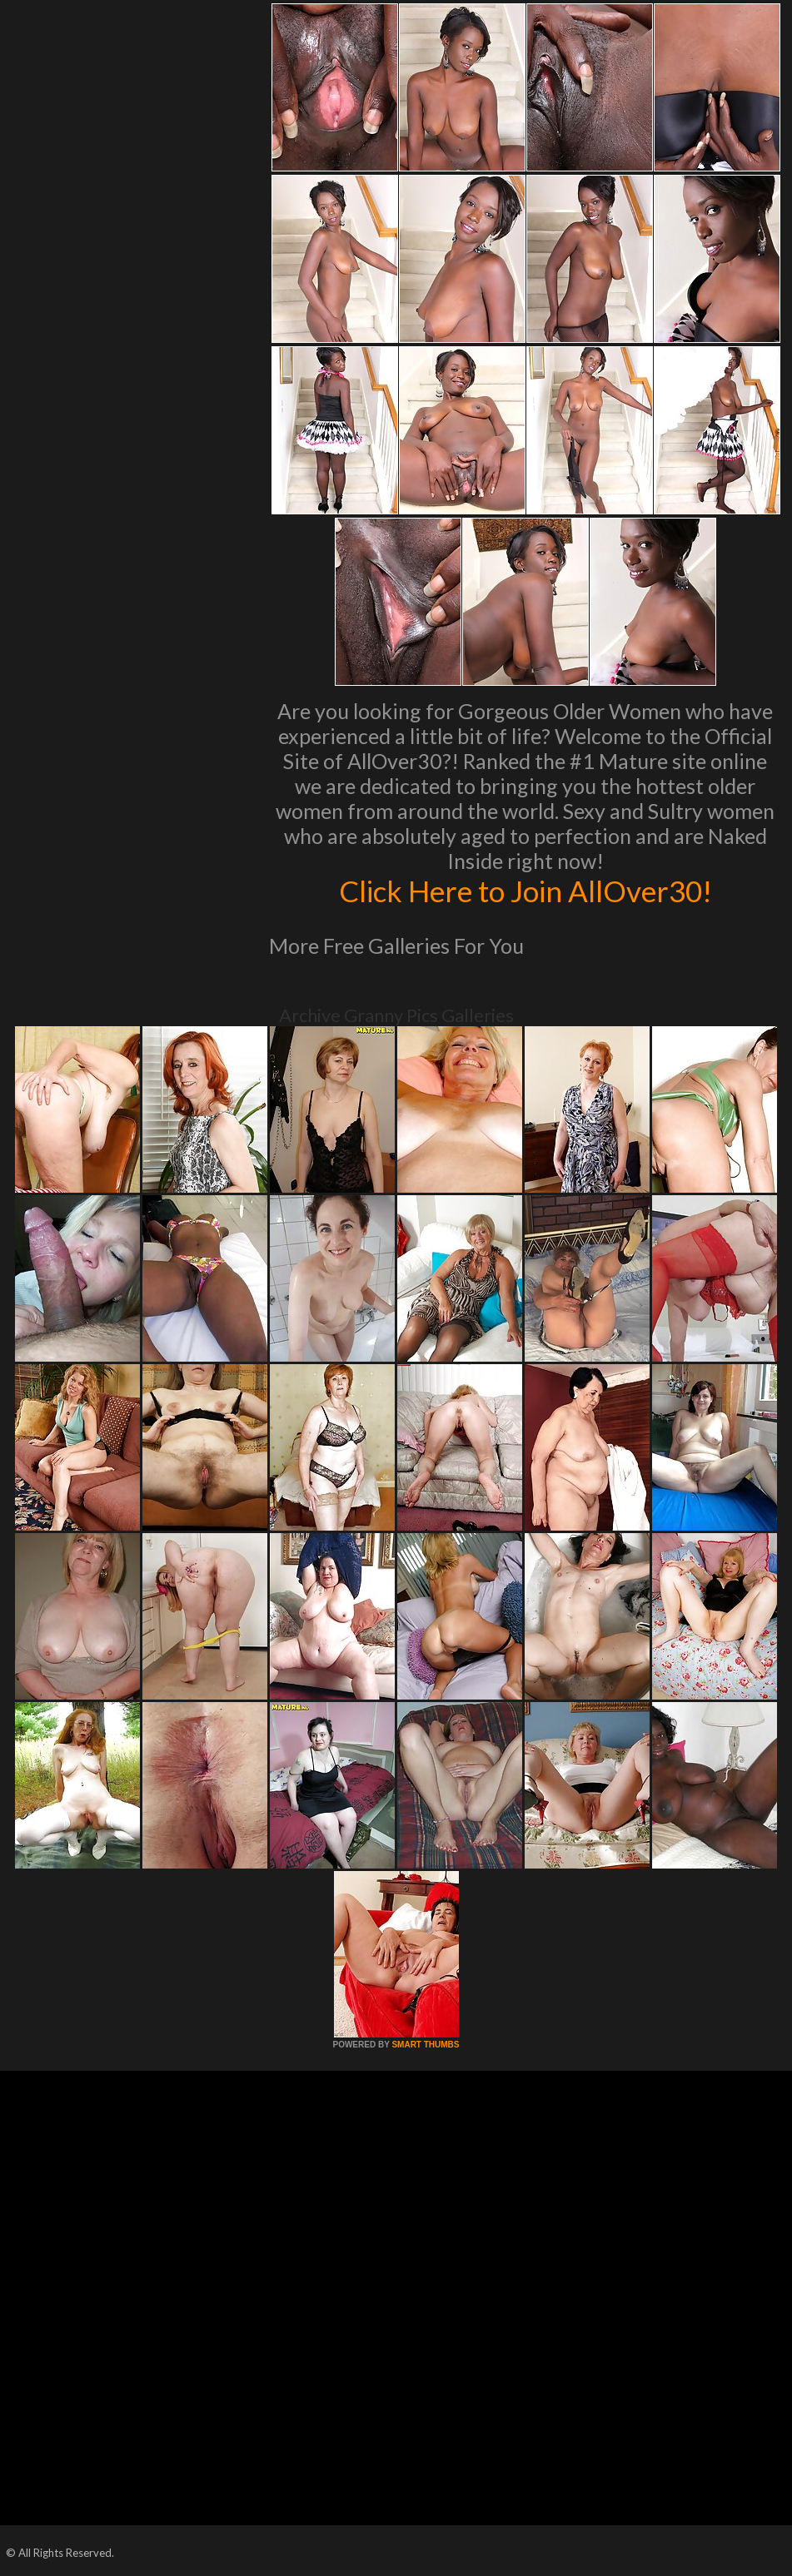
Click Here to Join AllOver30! (525, 890)
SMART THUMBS (425, 2044)
